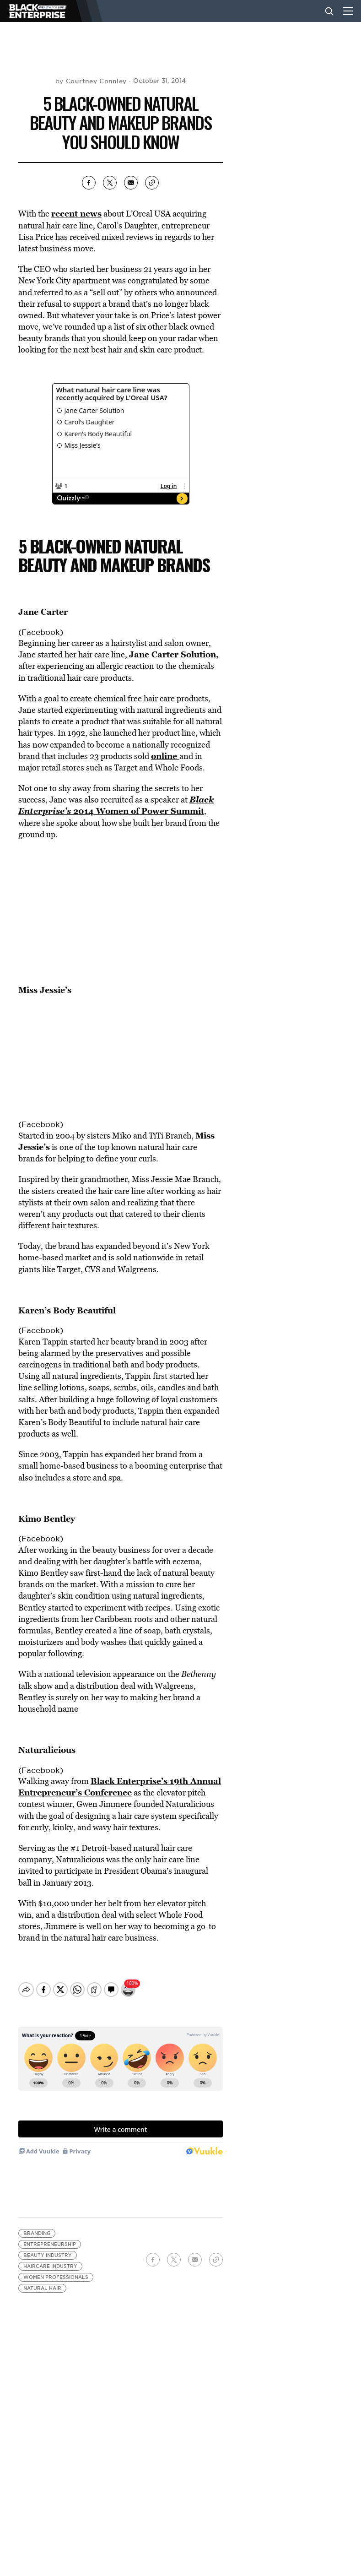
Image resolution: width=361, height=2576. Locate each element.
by (91, 81)
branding (36, 2226)
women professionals (55, 2269)
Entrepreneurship (49, 2237)
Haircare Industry (50, 2258)
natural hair (42, 2280)
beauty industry (47, 2248)
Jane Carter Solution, (174, 654)
